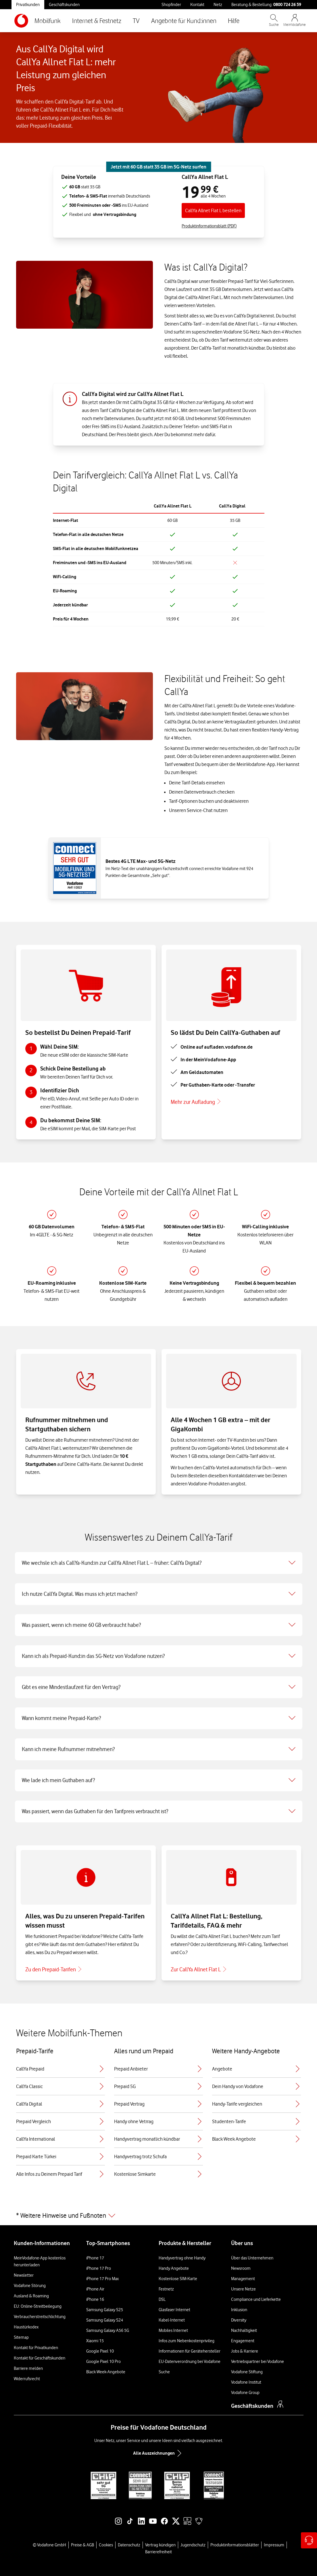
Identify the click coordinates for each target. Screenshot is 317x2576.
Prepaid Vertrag (158, 2103)
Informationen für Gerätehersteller (189, 2351)
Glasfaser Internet (174, 2309)
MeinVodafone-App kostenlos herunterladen (40, 2261)
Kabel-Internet (172, 2320)
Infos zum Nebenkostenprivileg (186, 2340)
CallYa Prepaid (60, 2068)
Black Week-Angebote (105, 2371)
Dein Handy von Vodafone (256, 2086)
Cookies (106, 2545)
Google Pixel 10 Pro (103, 2361)
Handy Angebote (174, 2268)
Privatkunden (28, 4)
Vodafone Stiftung (247, 2371)
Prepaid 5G (158, 2086)
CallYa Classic (60, 2086)
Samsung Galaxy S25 (104, 2309)
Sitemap (21, 2337)
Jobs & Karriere (244, 2351)
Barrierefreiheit (158, 2551)
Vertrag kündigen (160, 2545)
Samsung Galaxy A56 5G (107, 2330)
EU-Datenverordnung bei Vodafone (189, 2361)
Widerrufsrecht (27, 2378)
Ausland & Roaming (31, 2296)
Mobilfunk (47, 20)
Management (243, 2278)
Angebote (256, 2068)
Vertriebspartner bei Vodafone (257, 2361)
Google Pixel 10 (100, 2351)
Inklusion (239, 2309)
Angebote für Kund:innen (183, 20)
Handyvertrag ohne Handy (182, 2258)
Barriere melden (28, 2368)
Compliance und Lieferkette (256, 2299)
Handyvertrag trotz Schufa (158, 2156)
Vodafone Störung (30, 2285)
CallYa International (60, 2139)
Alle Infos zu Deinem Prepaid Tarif (60, 2174)
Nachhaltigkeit (244, 2330)
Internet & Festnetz (96, 20)
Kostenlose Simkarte (158, 2174)
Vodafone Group (245, 2392)
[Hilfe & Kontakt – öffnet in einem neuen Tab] (309, 2540)
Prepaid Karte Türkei (60, 2156)
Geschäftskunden (64, 4)
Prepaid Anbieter (158, 2068)
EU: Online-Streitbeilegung (38, 2306)
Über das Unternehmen (252, 2258)
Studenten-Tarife (256, 2121)
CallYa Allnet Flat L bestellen (213, 210)
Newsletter (24, 2275)
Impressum (274, 2545)
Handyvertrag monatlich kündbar (158, 2139)
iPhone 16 (95, 2299)
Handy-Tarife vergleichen (256, 2103)
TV (136, 20)
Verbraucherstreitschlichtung (40, 2316)
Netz (218, 4)
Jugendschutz (192, 2545)
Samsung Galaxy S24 (104, 2320)
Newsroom (241, 2268)
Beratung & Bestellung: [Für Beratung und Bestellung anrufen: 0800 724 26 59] (266, 4)
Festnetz (166, 2289)
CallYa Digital (60, 2103)
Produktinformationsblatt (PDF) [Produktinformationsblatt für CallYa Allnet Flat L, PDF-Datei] (209, 226)
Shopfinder (171, 4)
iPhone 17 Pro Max (102, 2278)
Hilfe (233, 20)
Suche (164, 2371)
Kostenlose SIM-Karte (178, 2278)
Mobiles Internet (173, 2330)
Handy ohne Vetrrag (158, 2121)
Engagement (242, 2340)
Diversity (238, 2320)
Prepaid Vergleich (60, 2121)
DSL (162, 2299)
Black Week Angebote (256, 2139)
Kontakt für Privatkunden (36, 2347)
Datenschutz (129, 2545)
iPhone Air (95, 2289)
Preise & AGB (82, 2545)
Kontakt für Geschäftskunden (39, 2358)
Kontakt (197, 4)
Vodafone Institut (246, 2382)
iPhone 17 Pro (98, 2268)
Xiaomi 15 (95, 2340)
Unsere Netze (243, 2289)
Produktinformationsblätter (234, 2545)
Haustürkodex (26, 2327)
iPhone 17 (95, 2258)
